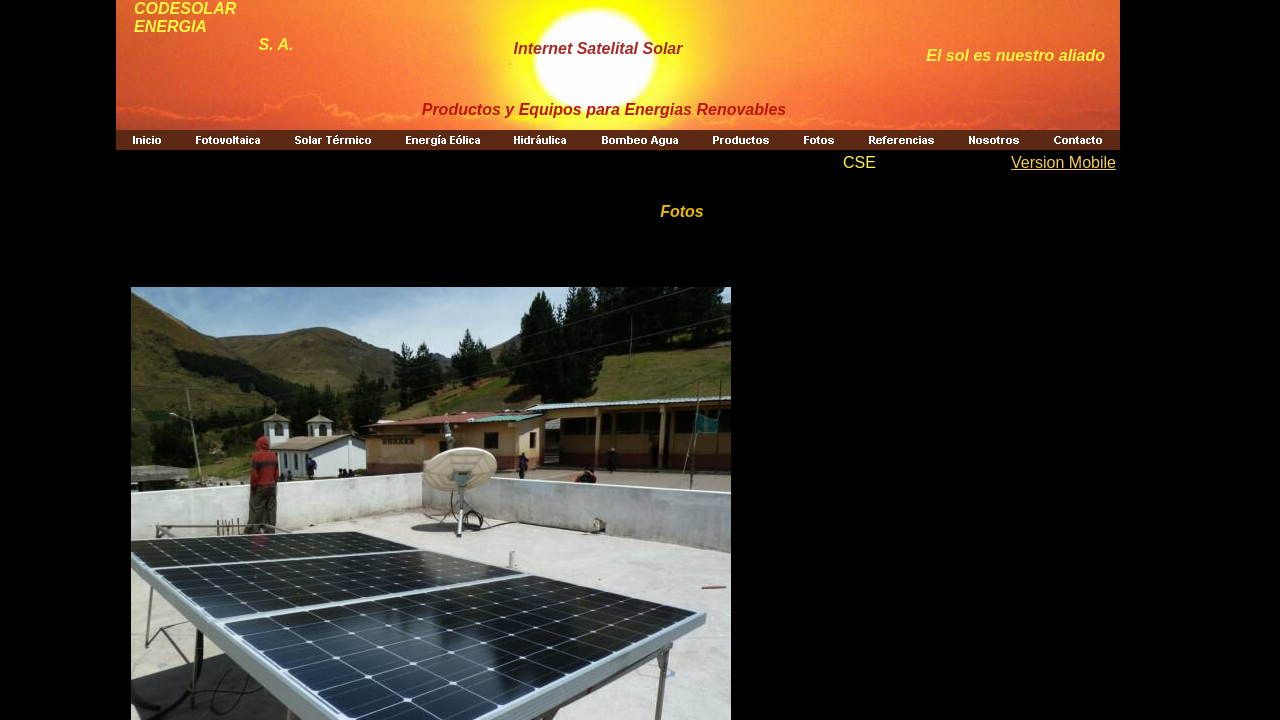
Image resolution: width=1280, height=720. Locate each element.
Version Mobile (1063, 162)
